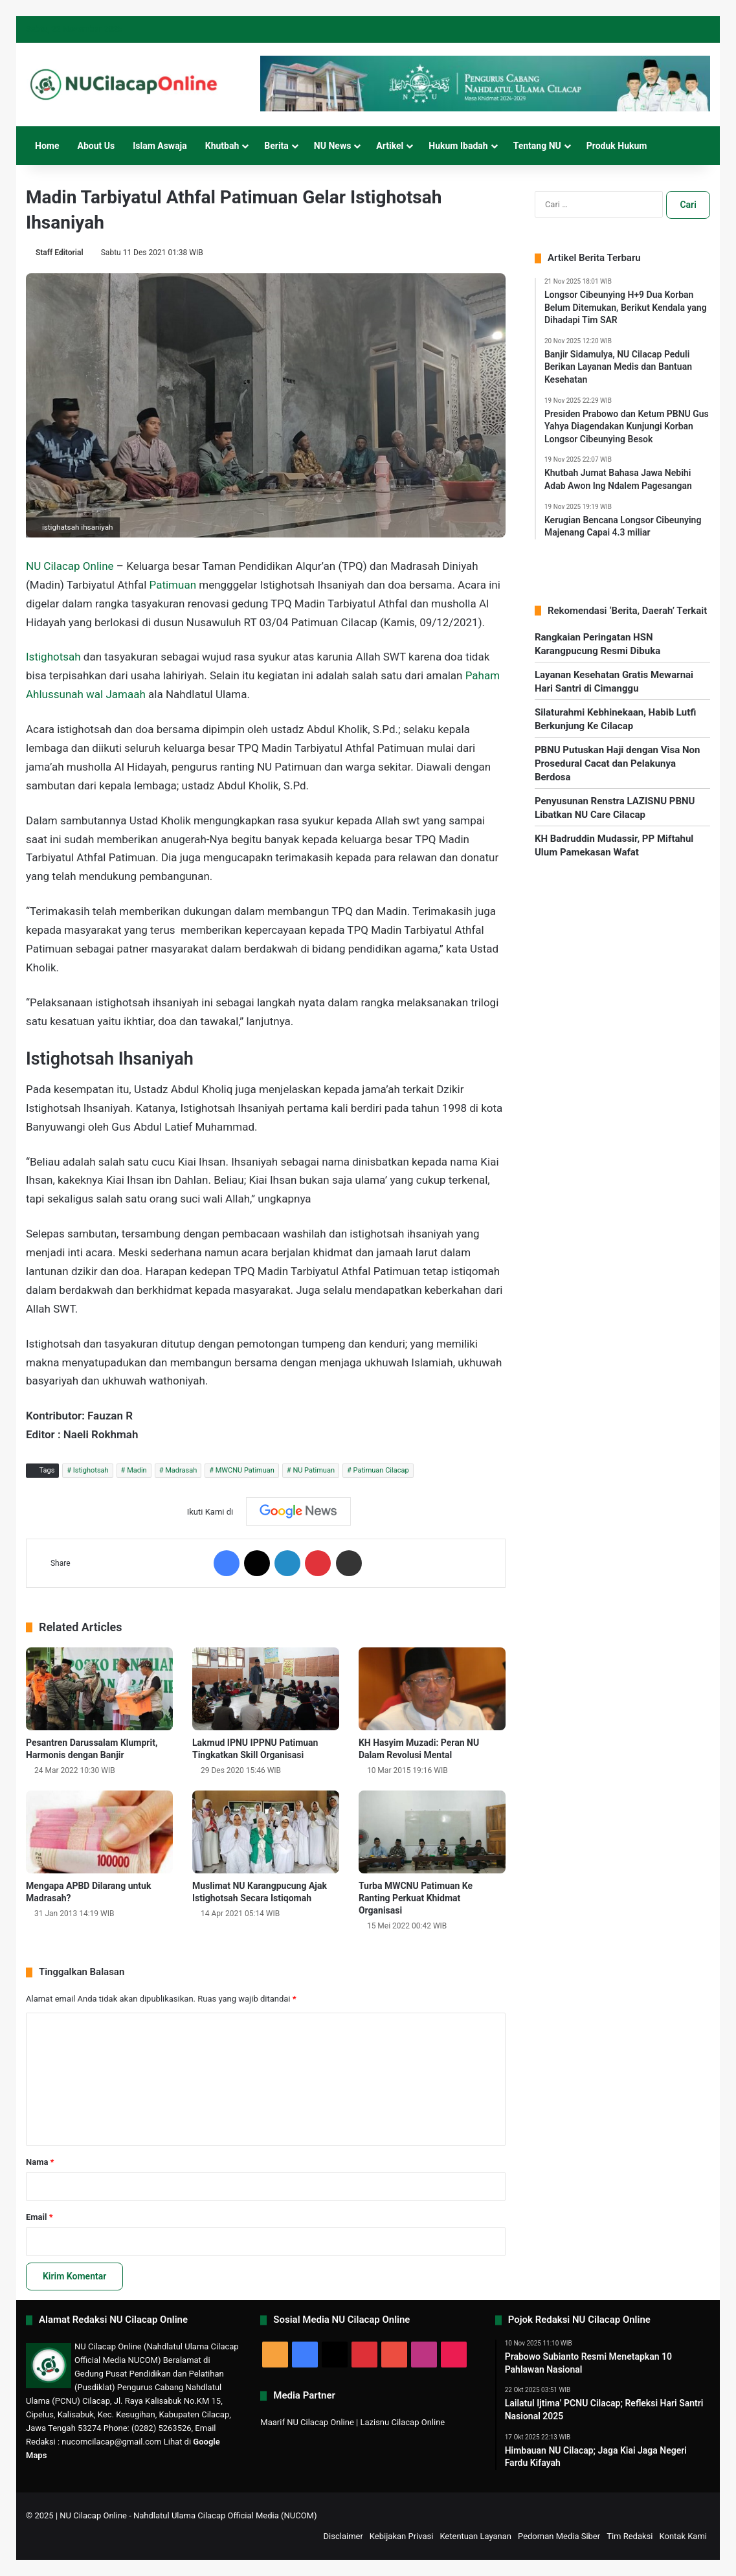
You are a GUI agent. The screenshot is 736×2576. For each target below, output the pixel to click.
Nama (40, 2162)
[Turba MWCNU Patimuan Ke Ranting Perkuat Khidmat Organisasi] (432, 1832)
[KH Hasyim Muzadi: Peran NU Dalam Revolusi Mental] (432, 1688)
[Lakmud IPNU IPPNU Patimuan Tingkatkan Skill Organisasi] (265, 1688)
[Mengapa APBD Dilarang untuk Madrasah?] (99, 1832)
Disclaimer (343, 2536)
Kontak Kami (683, 2536)
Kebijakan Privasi (402, 2536)
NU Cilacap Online (70, 565)
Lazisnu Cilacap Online (402, 2422)
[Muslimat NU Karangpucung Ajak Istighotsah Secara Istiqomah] (265, 1832)
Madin (137, 1470)
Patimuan (173, 584)
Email (39, 2217)
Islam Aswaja (160, 146)
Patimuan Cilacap (381, 1470)
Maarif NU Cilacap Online (307, 2422)
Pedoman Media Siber (559, 2536)
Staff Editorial (60, 252)
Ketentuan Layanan (475, 2536)
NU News (332, 146)
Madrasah (181, 1470)
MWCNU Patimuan (245, 1470)
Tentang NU (537, 146)
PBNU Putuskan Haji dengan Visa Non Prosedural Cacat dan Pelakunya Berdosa (617, 763)
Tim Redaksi (629, 2536)
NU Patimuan (314, 1470)
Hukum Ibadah (458, 146)
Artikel (389, 146)
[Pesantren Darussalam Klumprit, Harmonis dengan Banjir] (99, 1688)
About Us (96, 146)
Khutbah (222, 146)
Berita (276, 146)
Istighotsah (53, 656)
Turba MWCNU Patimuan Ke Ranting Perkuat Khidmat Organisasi (416, 1898)
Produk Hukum (616, 146)
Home (47, 146)
